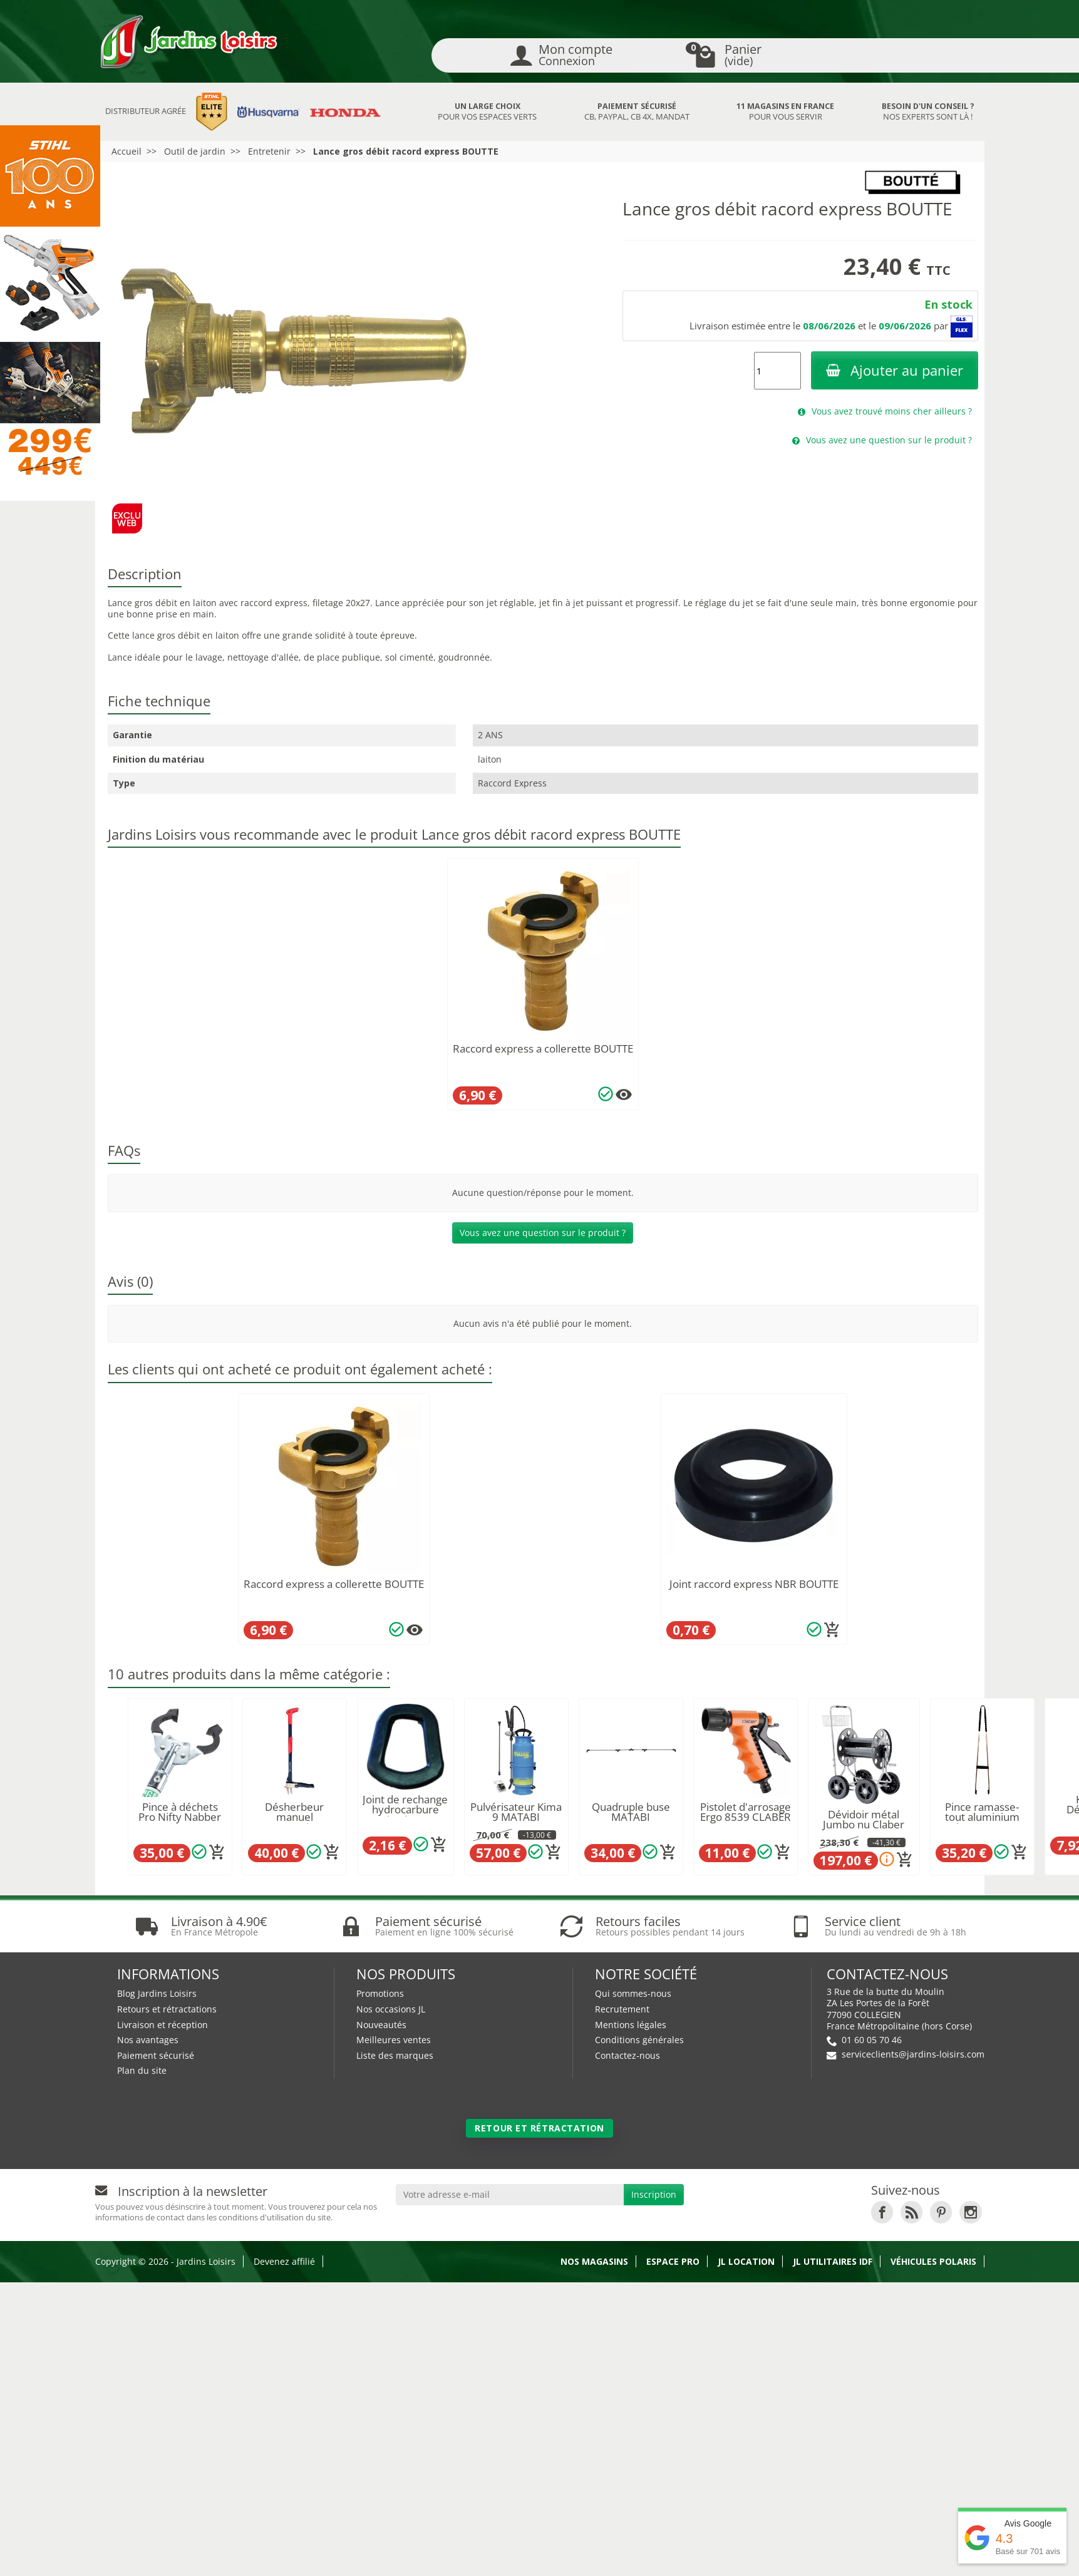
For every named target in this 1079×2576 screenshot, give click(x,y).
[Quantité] (777, 370)
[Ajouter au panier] (832, 1629)
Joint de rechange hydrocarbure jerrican (405, 1810)
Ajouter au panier (894, 370)
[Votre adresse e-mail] (510, 2243)
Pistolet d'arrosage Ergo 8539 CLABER (745, 1812)
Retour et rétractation (539, 2177)
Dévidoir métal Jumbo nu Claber (863, 1819)
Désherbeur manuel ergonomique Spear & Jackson (294, 1822)
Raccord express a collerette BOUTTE (543, 1048)
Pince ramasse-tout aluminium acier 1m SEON (982, 1817)
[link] (882, 2261)
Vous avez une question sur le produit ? (543, 1233)
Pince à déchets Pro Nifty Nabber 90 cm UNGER (179, 1817)
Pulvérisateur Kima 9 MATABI (516, 1812)
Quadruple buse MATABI (631, 1812)
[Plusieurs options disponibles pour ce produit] (623, 1094)
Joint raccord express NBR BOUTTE (754, 1584)
